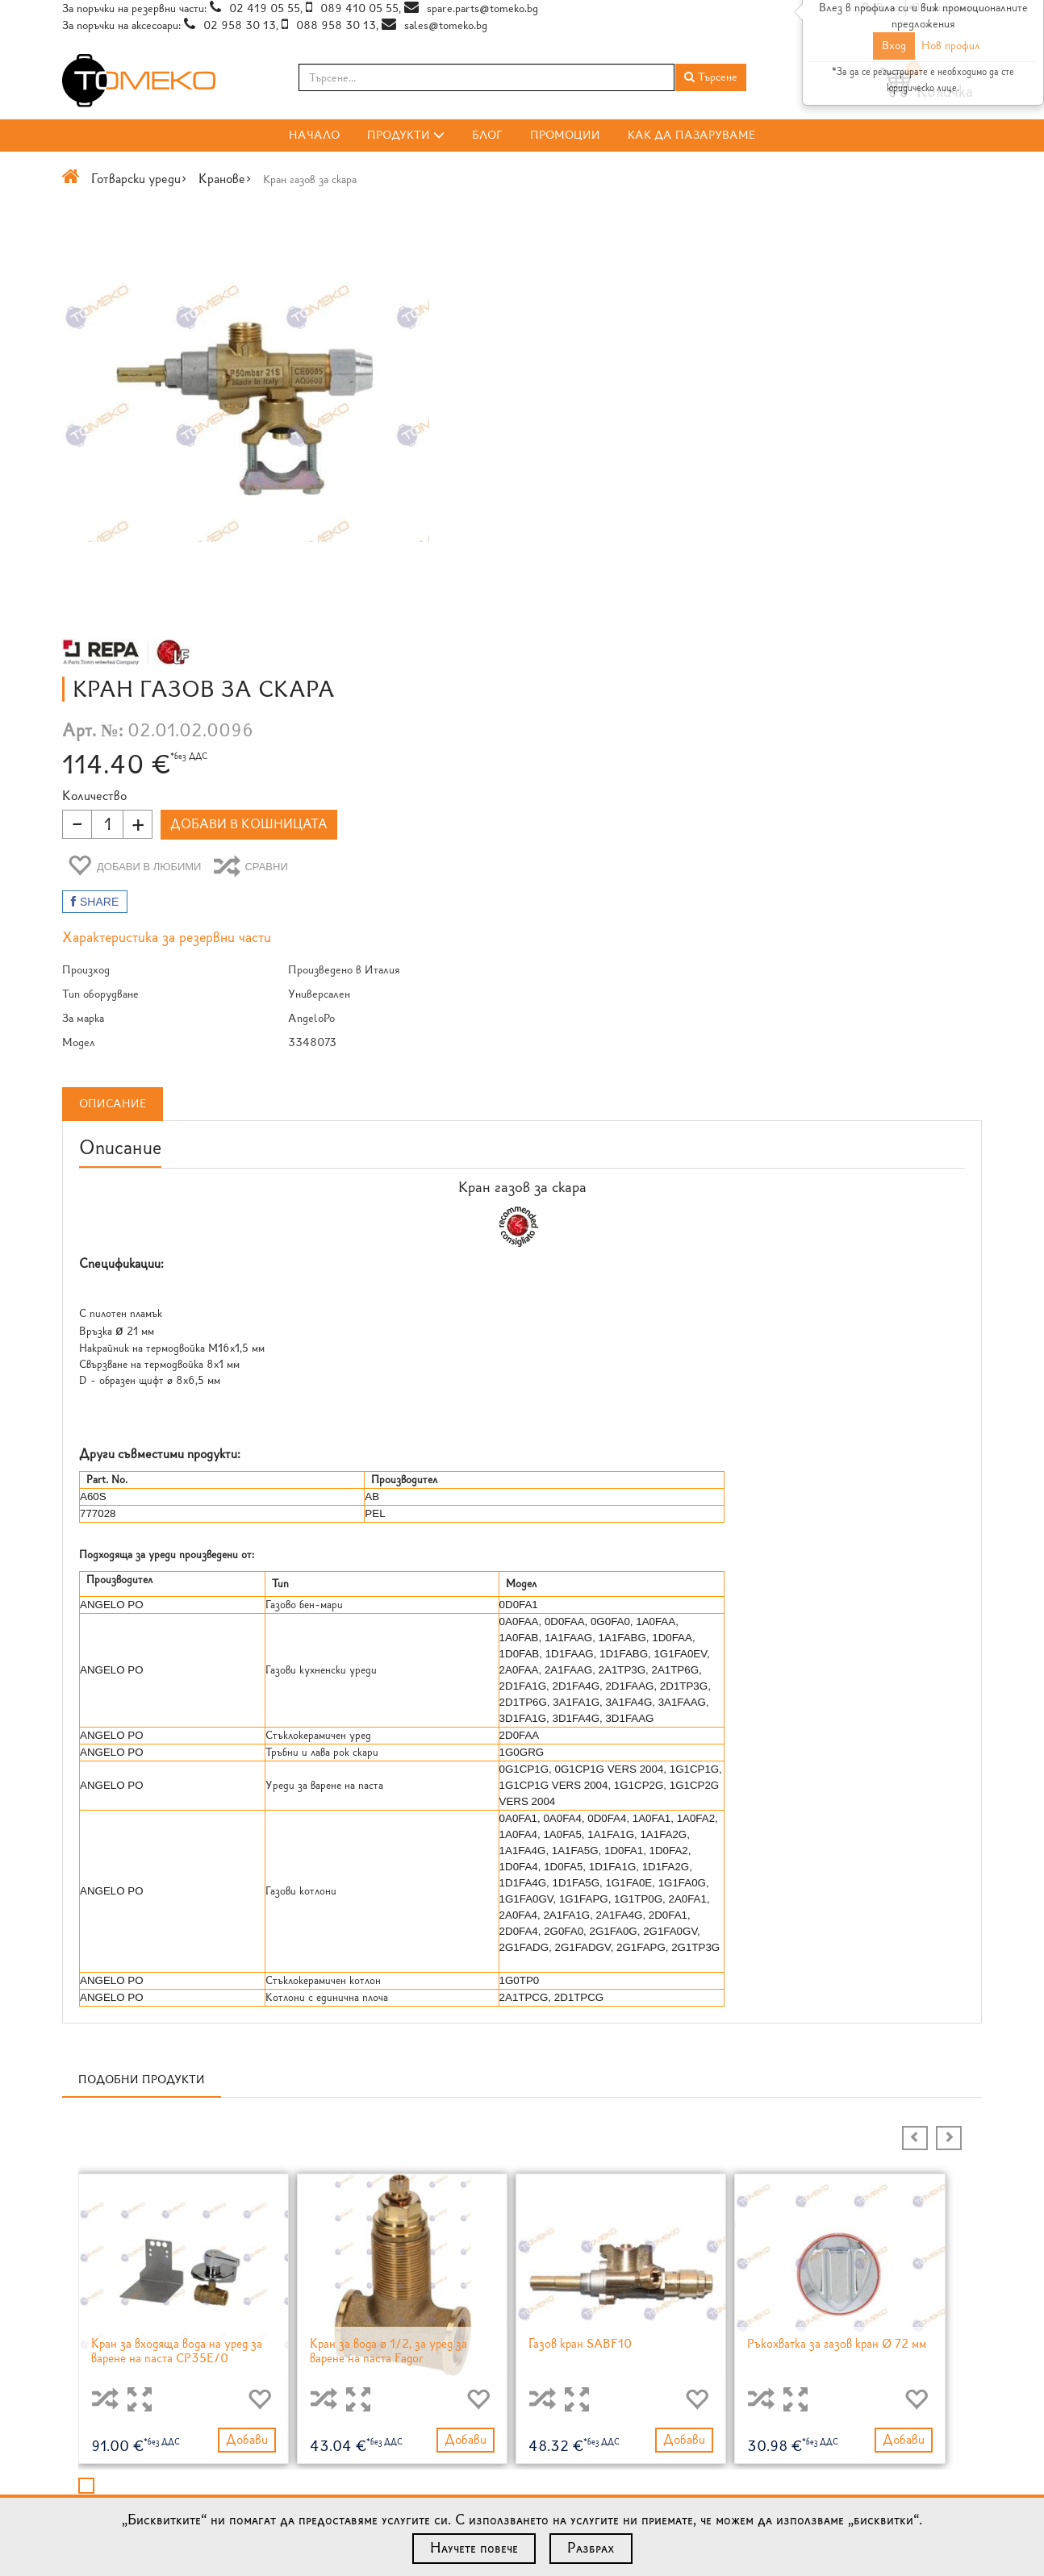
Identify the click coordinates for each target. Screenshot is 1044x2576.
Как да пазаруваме (691, 135)
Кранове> (225, 178)
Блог (487, 135)
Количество (566, 368)
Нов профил (950, 45)
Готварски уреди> (139, 178)
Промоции (565, 135)
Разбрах (591, 2548)
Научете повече (474, 2548)
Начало (314, 135)
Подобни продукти (141, 1663)
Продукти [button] (406, 135)
